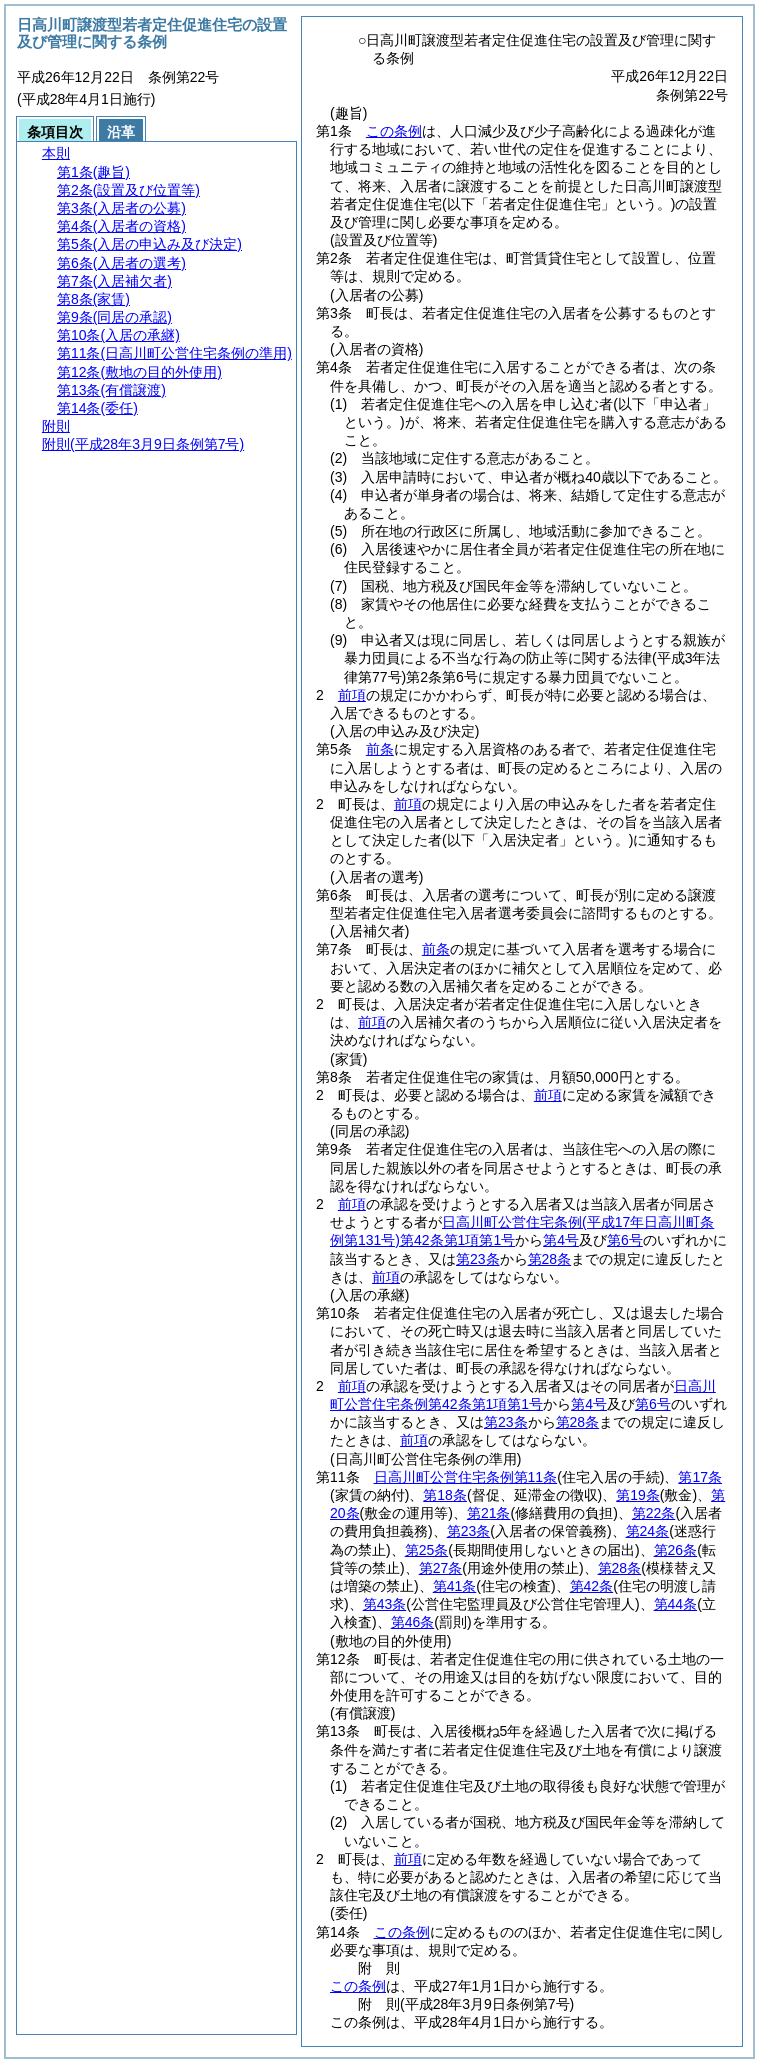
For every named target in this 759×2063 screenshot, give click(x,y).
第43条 (385, 1604)
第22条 (654, 1513)
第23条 (478, 1259)
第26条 (676, 1550)
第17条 (700, 1477)
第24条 (648, 1531)
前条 (380, 749)
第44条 (676, 1604)
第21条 (489, 1513)
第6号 (625, 1240)
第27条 (441, 1568)
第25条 (427, 1550)
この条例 (394, 131)
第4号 (561, 1240)
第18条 (445, 1495)
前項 (352, 695)
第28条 (550, 1259)
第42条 (592, 1586)
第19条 (638, 1495)
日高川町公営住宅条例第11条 (466, 1477)
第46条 (413, 1622)
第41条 (455, 1586)
